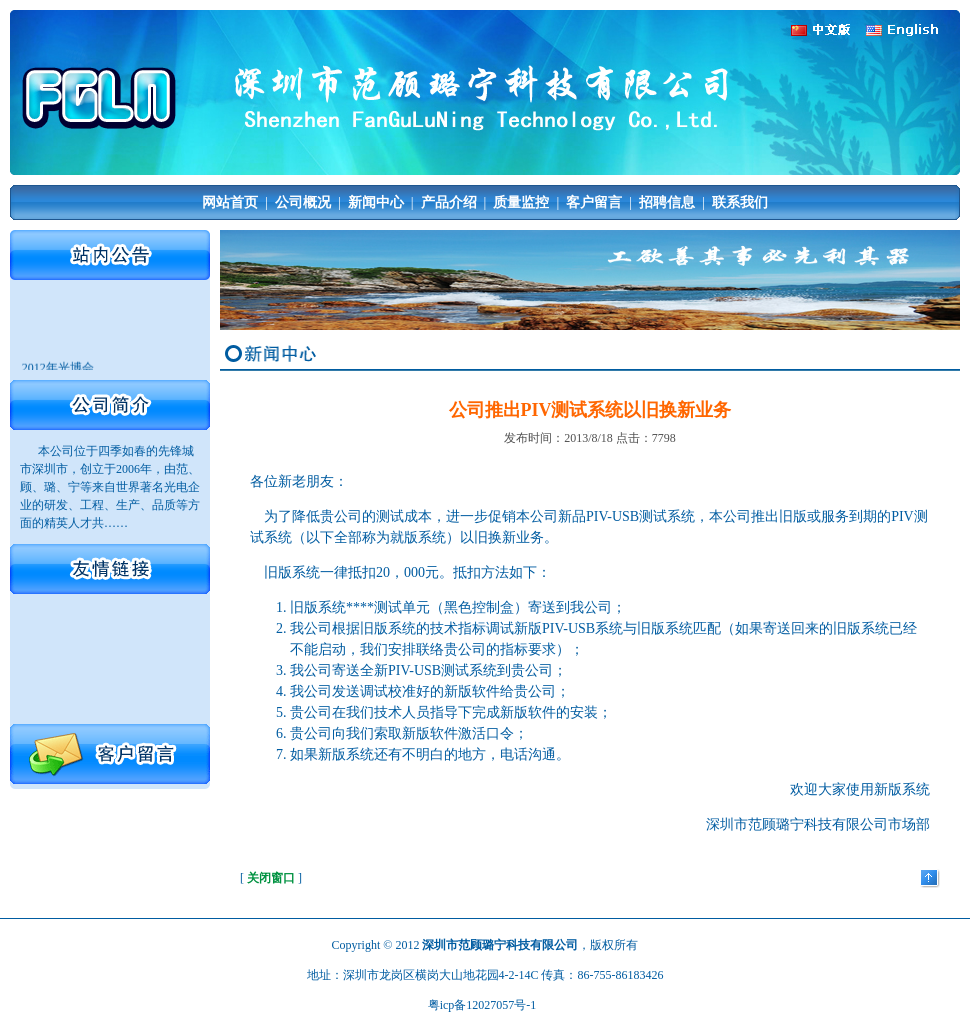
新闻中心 (376, 202)
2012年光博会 (58, 369)
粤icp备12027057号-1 (482, 1005)
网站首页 (230, 202)
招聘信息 (667, 202)
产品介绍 (449, 202)
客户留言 (594, 202)
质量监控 (521, 202)
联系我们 (740, 202)
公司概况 (303, 202)
